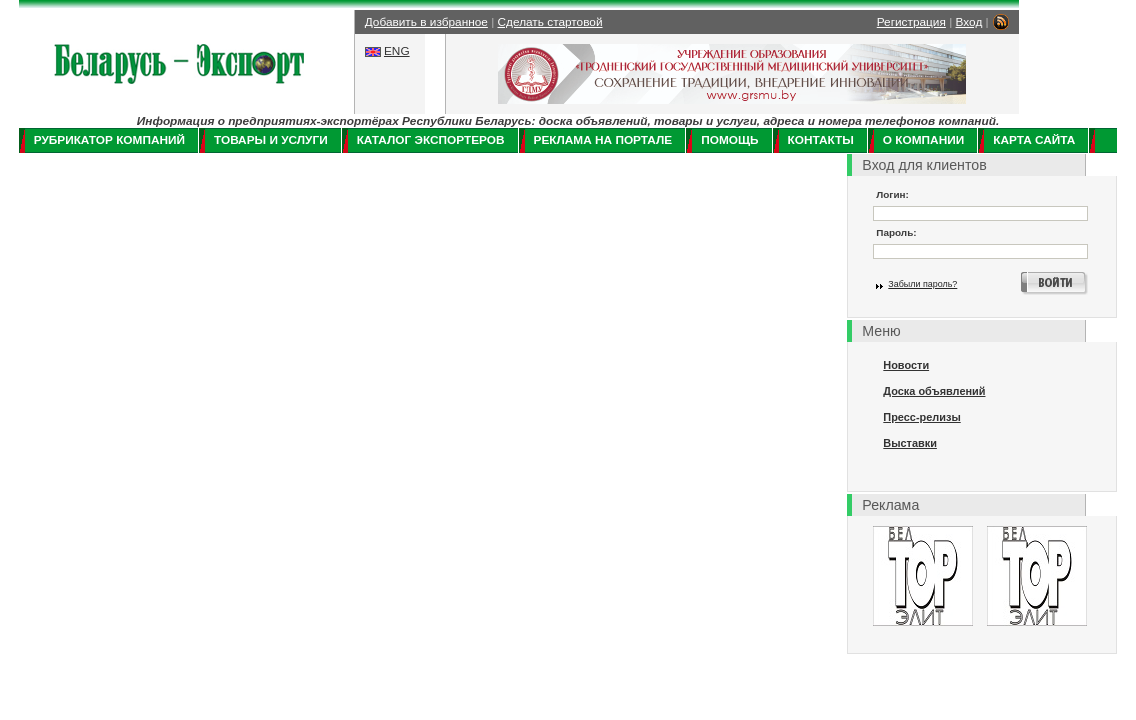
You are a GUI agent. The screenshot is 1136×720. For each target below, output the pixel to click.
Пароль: (896, 232)
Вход (969, 22)
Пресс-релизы (921, 417)
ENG (397, 51)
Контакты (821, 140)
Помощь (729, 140)
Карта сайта (1034, 140)
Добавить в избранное (426, 22)
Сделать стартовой (550, 22)
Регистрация (911, 22)
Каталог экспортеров (431, 140)
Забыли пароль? (922, 284)
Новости (906, 365)
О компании (923, 140)
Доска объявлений (934, 391)
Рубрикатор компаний (109, 140)
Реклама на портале (603, 140)
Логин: (892, 194)
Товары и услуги (271, 140)
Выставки (910, 443)
